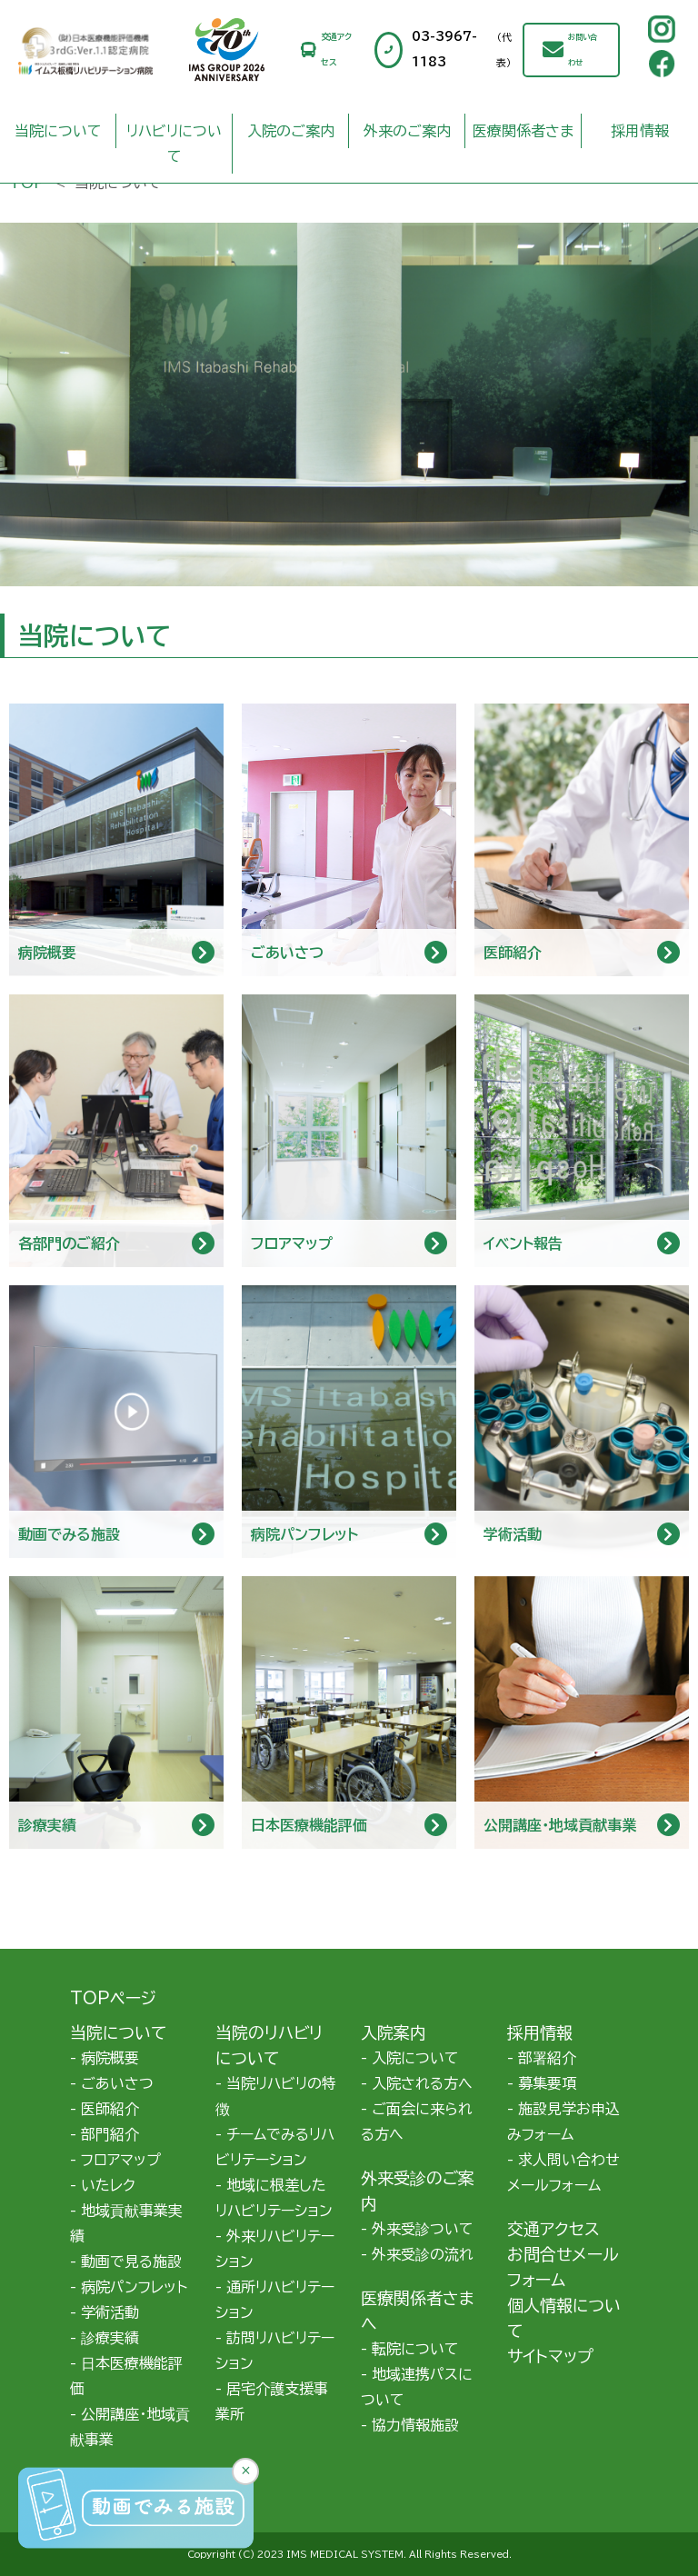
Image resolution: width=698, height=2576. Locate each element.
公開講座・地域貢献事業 (130, 2427)
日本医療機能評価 (126, 2376)
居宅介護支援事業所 (271, 2401)
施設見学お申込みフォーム (563, 2122)
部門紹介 (110, 2134)
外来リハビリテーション (274, 2249)
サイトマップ (550, 2356)
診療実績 (110, 2338)
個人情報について (564, 2318)
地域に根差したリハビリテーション (274, 2198)
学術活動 (110, 2312)
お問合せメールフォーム (563, 2267)
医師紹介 (110, 2109)
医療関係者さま (523, 131)
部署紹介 (547, 2058)
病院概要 (110, 2058)
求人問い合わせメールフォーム (563, 2172)
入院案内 (393, 2032)
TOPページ (113, 1998)
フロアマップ (121, 2159)
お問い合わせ (582, 50)
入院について (415, 2058)
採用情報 (640, 131)
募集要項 (547, 2083)
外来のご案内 (407, 131)
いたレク (108, 2185)
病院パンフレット (134, 2287)
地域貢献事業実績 (126, 2223)
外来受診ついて (423, 2229)
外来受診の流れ (423, 2254)
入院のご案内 (290, 131)
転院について (415, 2348)
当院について (58, 131)
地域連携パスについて (417, 2387)
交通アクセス (336, 49)
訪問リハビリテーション (274, 2351)
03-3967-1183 (467, 50)
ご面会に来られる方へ (417, 2122)
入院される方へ (422, 2083)
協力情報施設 (415, 2425)
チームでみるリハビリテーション (274, 2147)
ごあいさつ (117, 2083)
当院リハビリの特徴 (275, 2096)
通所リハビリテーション (274, 2300)
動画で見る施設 (131, 2261)
